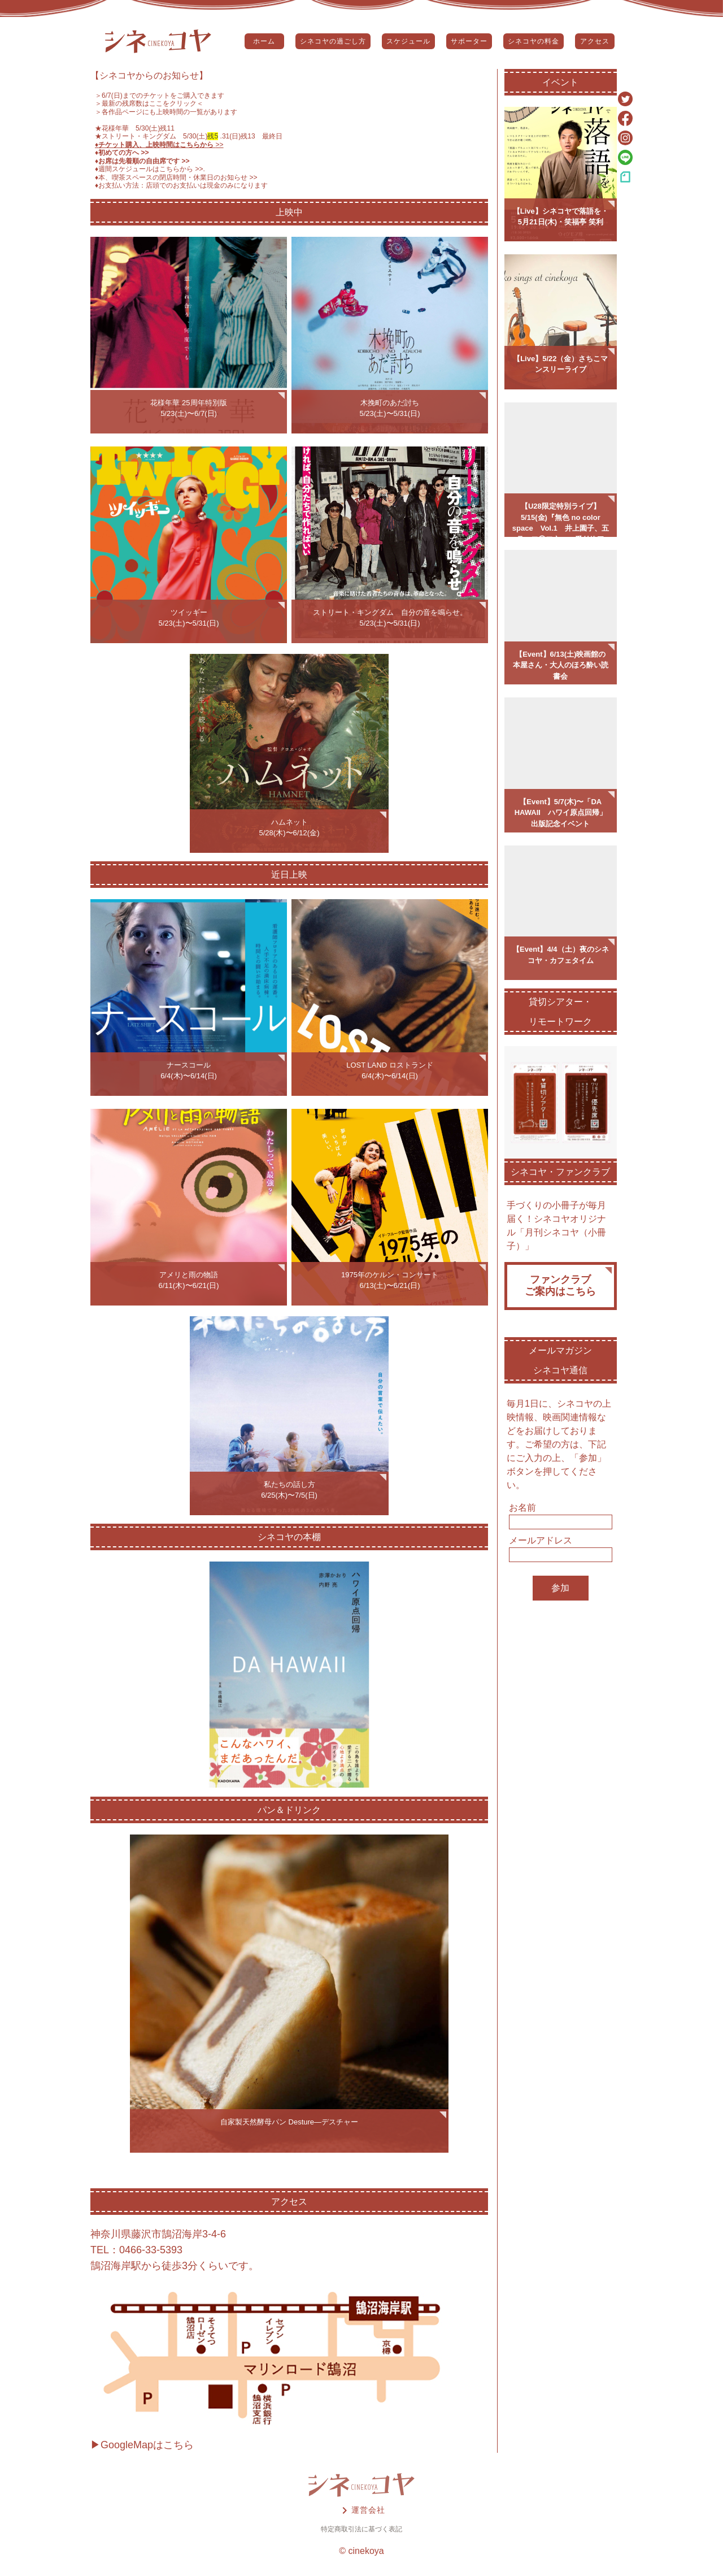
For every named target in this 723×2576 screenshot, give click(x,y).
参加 (560, 1588)
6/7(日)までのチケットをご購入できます (163, 95)
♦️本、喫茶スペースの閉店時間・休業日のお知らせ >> (176, 177)
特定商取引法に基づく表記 (361, 2529)
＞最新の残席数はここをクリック (146, 103)
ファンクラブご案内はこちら (560, 1286)
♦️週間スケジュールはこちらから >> (149, 169)
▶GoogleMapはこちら (142, 2445)
